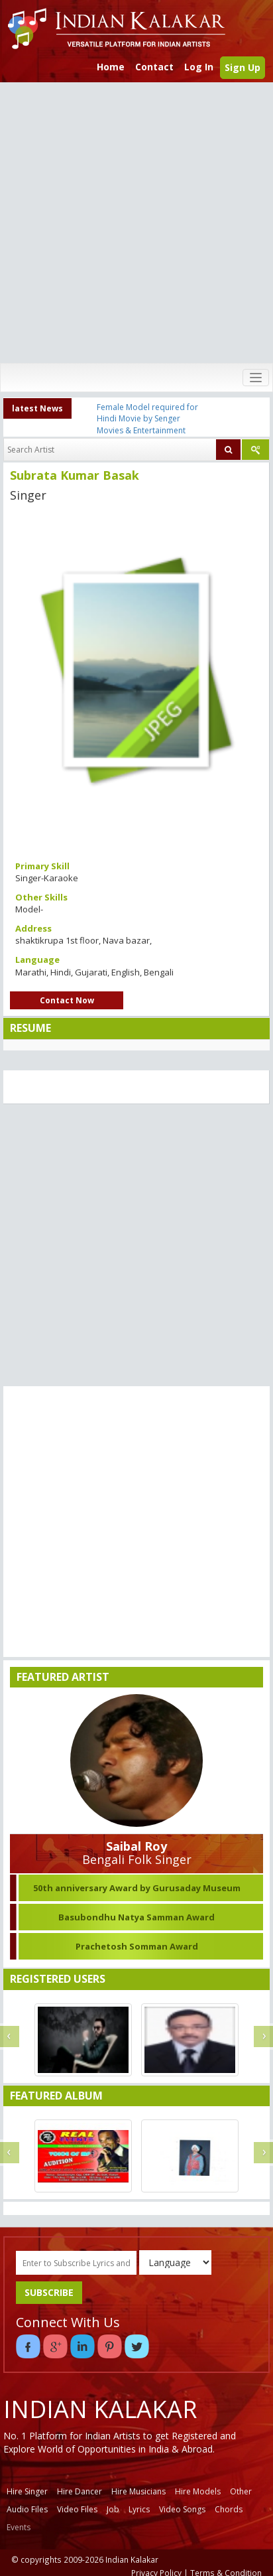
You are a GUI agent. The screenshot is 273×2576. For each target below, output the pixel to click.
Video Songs (182, 2509)
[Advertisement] (133, 222)
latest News (37, 408)
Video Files (77, 2509)
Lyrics (139, 2509)
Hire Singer (27, 2491)
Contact (154, 66)
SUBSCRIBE (49, 2292)
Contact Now (67, 1000)
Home (111, 66)
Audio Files (27, 2509)
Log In (198, 66)
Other (241, 2491)
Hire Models (198, 2491)
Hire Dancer (79, 2491)
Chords (229, 2509)
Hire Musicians (138, 2491)
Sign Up (242, 67)
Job (113, 2509)
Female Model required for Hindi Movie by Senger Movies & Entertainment (147, 418)
